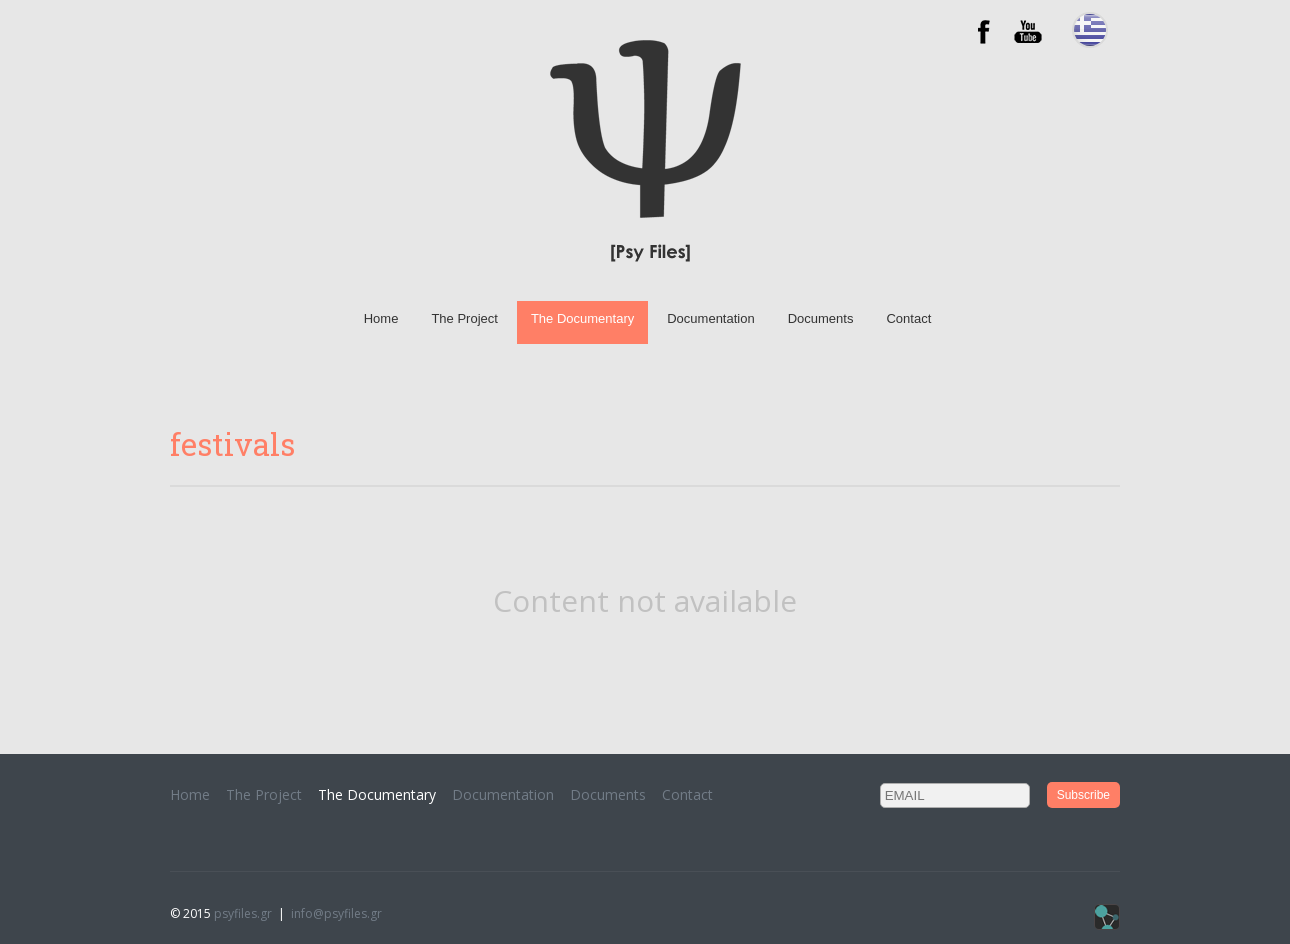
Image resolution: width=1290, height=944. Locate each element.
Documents (821, 318)
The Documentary (582, 318)
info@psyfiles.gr (336, 913)
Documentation (710, 318)
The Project (464, 318)
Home (381, 318)
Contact (908, 318)
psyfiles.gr (243, 913)
